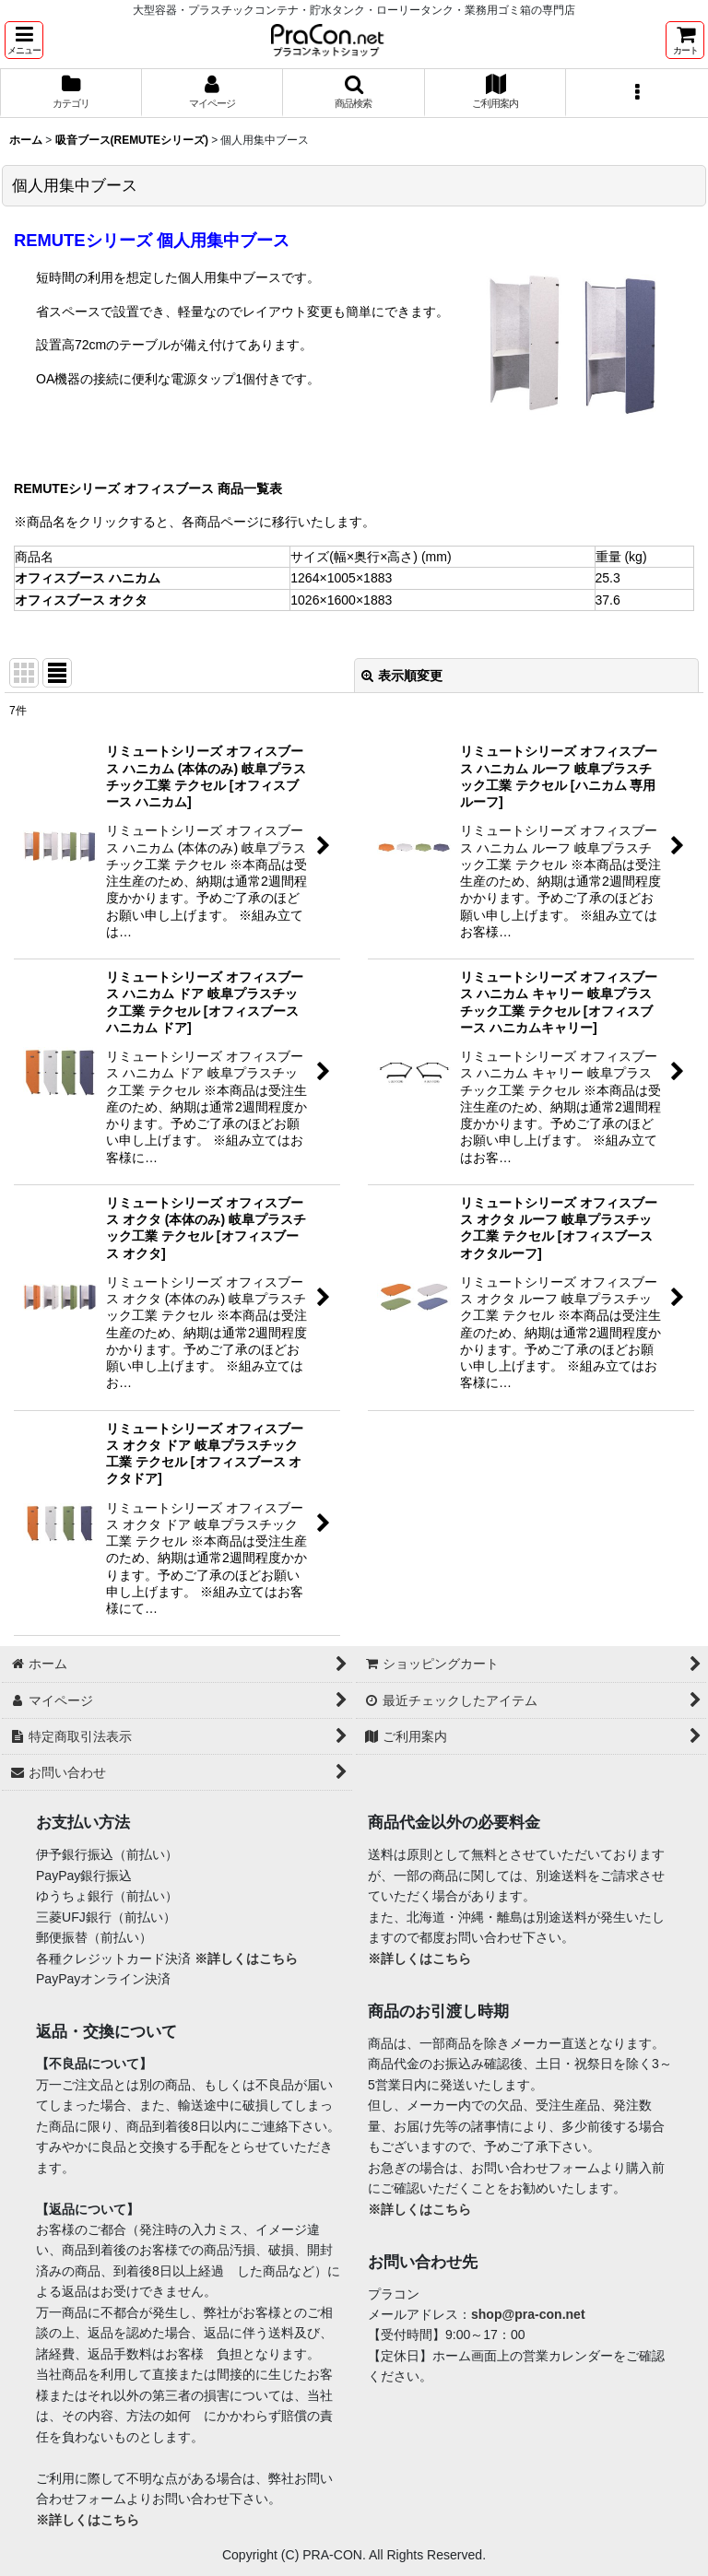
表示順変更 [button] (401, 675)
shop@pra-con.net (528, 2314)
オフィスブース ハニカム (87, 577)
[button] (24, 40)
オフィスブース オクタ (81, 600)
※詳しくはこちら (246, 1958)
